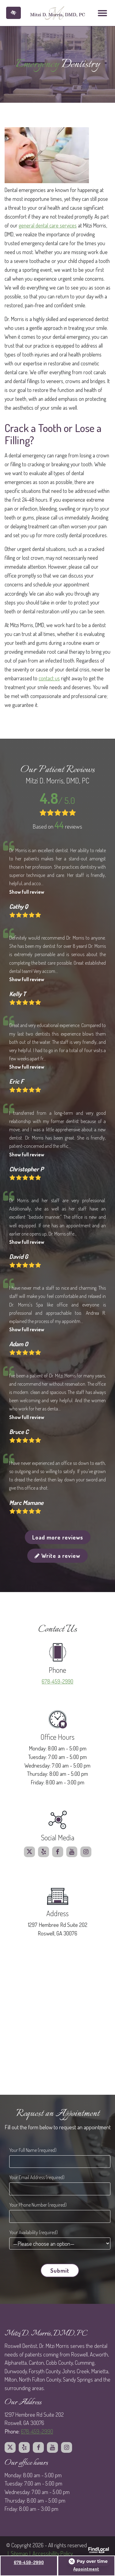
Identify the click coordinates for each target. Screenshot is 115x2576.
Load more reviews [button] (57, 1537)
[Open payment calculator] (88, 2561)
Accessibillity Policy (53, 2553)
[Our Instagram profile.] (85, 1851)
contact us (49, 678)
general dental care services (48, 225)
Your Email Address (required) (36, 2177)
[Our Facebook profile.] (57, 1851)
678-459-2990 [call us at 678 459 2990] (57, 1681)
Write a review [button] (57, 1555)
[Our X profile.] (29, 1851)
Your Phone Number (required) (38, 2205)
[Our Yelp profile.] (43, 1851)
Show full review (26, 892)
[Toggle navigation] (102, 13)
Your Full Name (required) (32, 2150)
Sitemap (19, 2553)
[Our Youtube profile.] (71, 1851)
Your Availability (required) (33, 2232)
